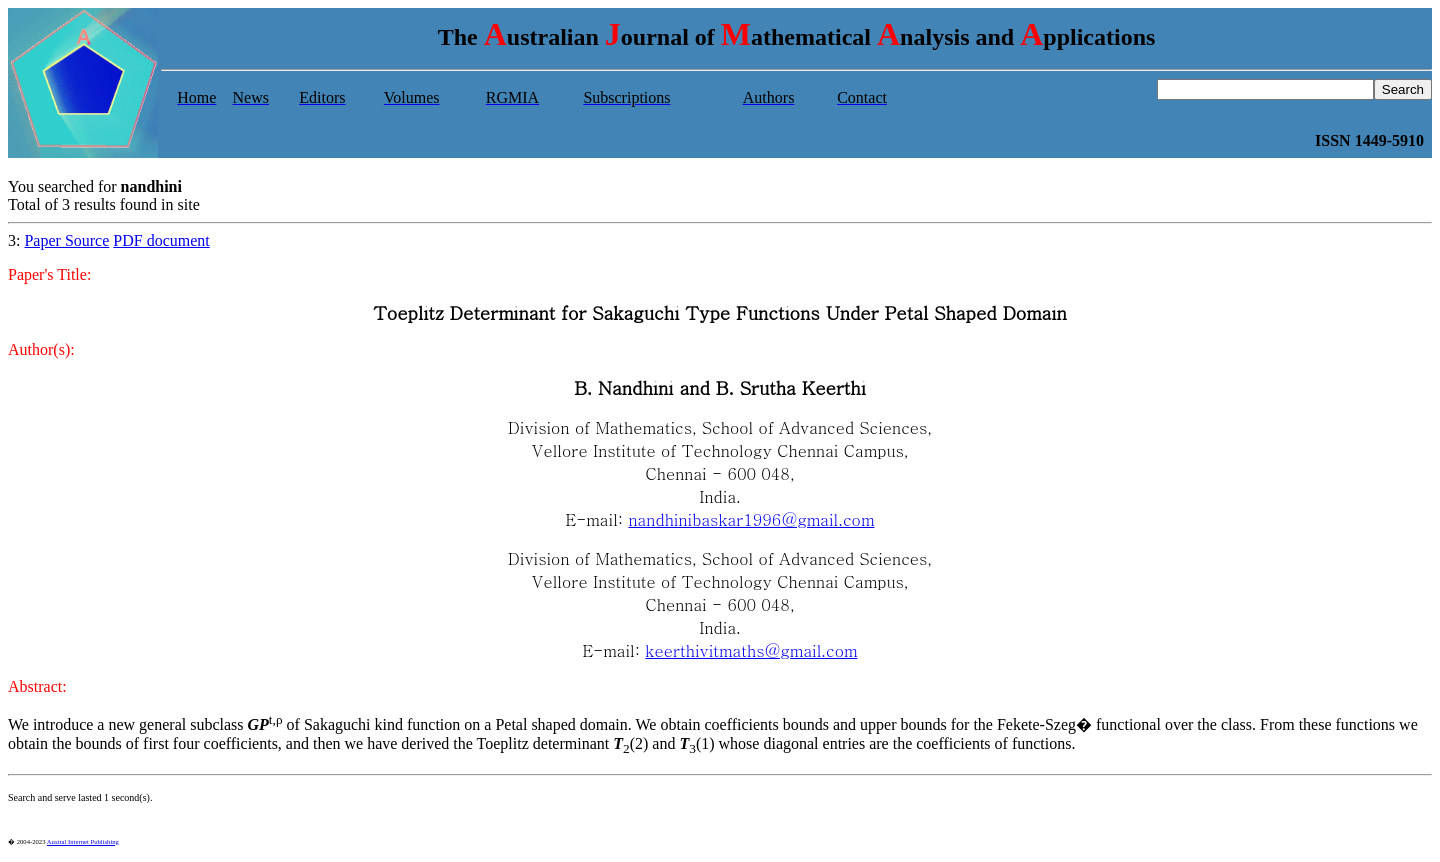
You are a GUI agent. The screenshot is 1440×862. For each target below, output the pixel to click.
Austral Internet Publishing (83, 841)
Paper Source (66, 240)
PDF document (161, 240)
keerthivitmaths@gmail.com (751, 650)
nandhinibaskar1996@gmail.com (751, 519)
